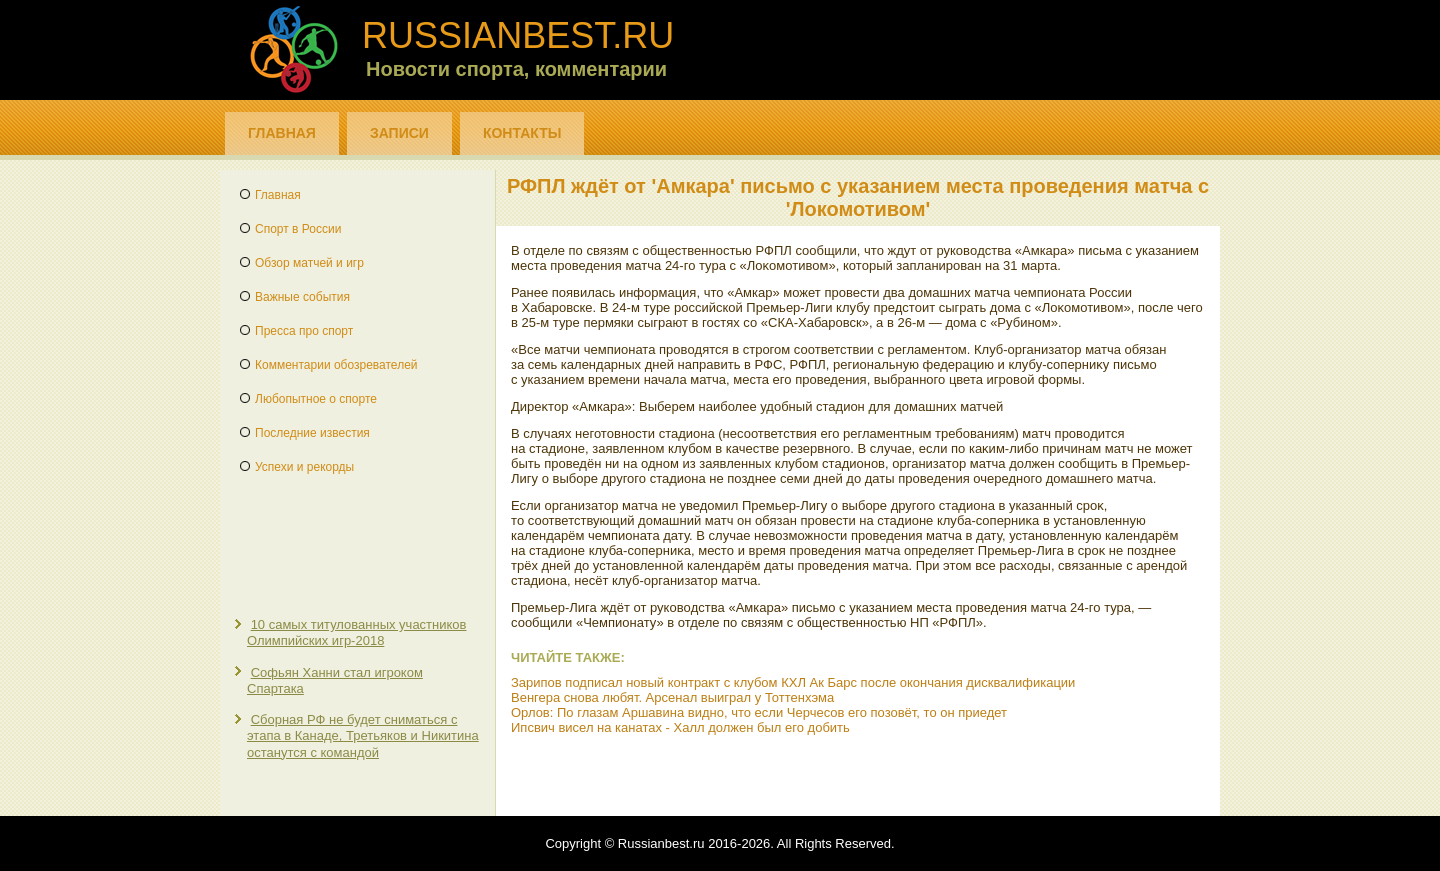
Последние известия (312, 433)
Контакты (522, 133)
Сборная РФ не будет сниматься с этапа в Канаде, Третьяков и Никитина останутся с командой (363, 736)
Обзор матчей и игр (309, 263)
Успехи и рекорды (304, 467)
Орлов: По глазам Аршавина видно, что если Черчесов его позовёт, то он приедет (759, 712)
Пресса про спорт (304, 331)
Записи (399, 133)
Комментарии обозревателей (336, 365)
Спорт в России (298, 229)
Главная (282, 133)
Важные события (302, 297)
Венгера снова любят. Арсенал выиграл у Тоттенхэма (672, 697)
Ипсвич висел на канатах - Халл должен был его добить (680, 727)
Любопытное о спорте (316, 399)
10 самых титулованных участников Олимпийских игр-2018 (356, 632)
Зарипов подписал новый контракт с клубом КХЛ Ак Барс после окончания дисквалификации (793, 682)
